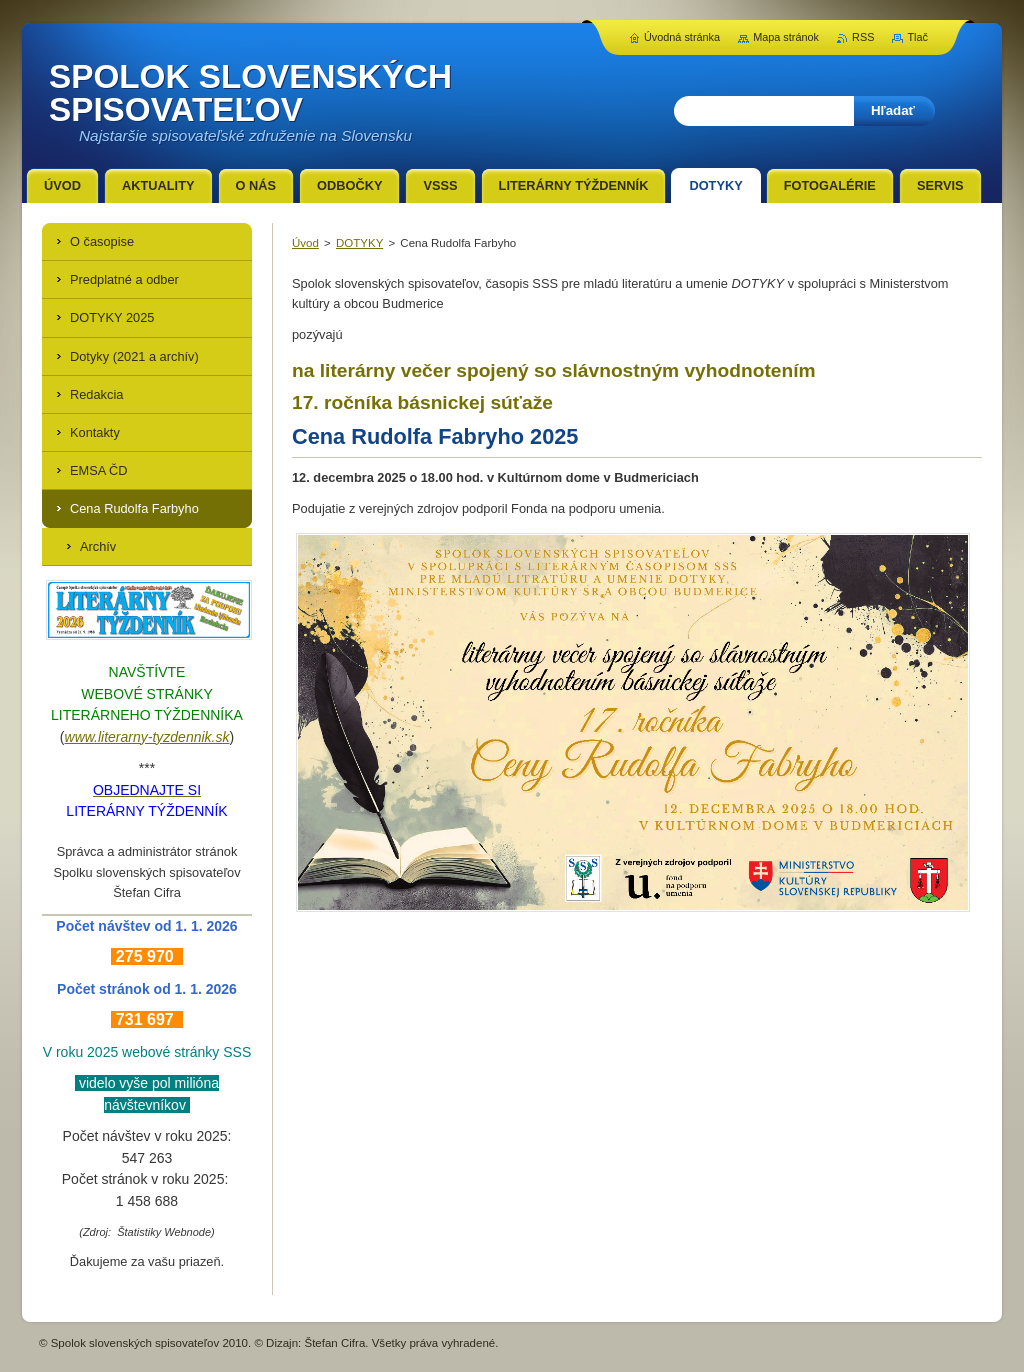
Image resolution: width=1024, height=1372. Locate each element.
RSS (863, 37)
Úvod (305, 243)
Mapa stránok (786, 37)
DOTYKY (359, 243)
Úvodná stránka (682, 37)
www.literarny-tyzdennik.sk (147, 737)
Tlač (917, 37)
